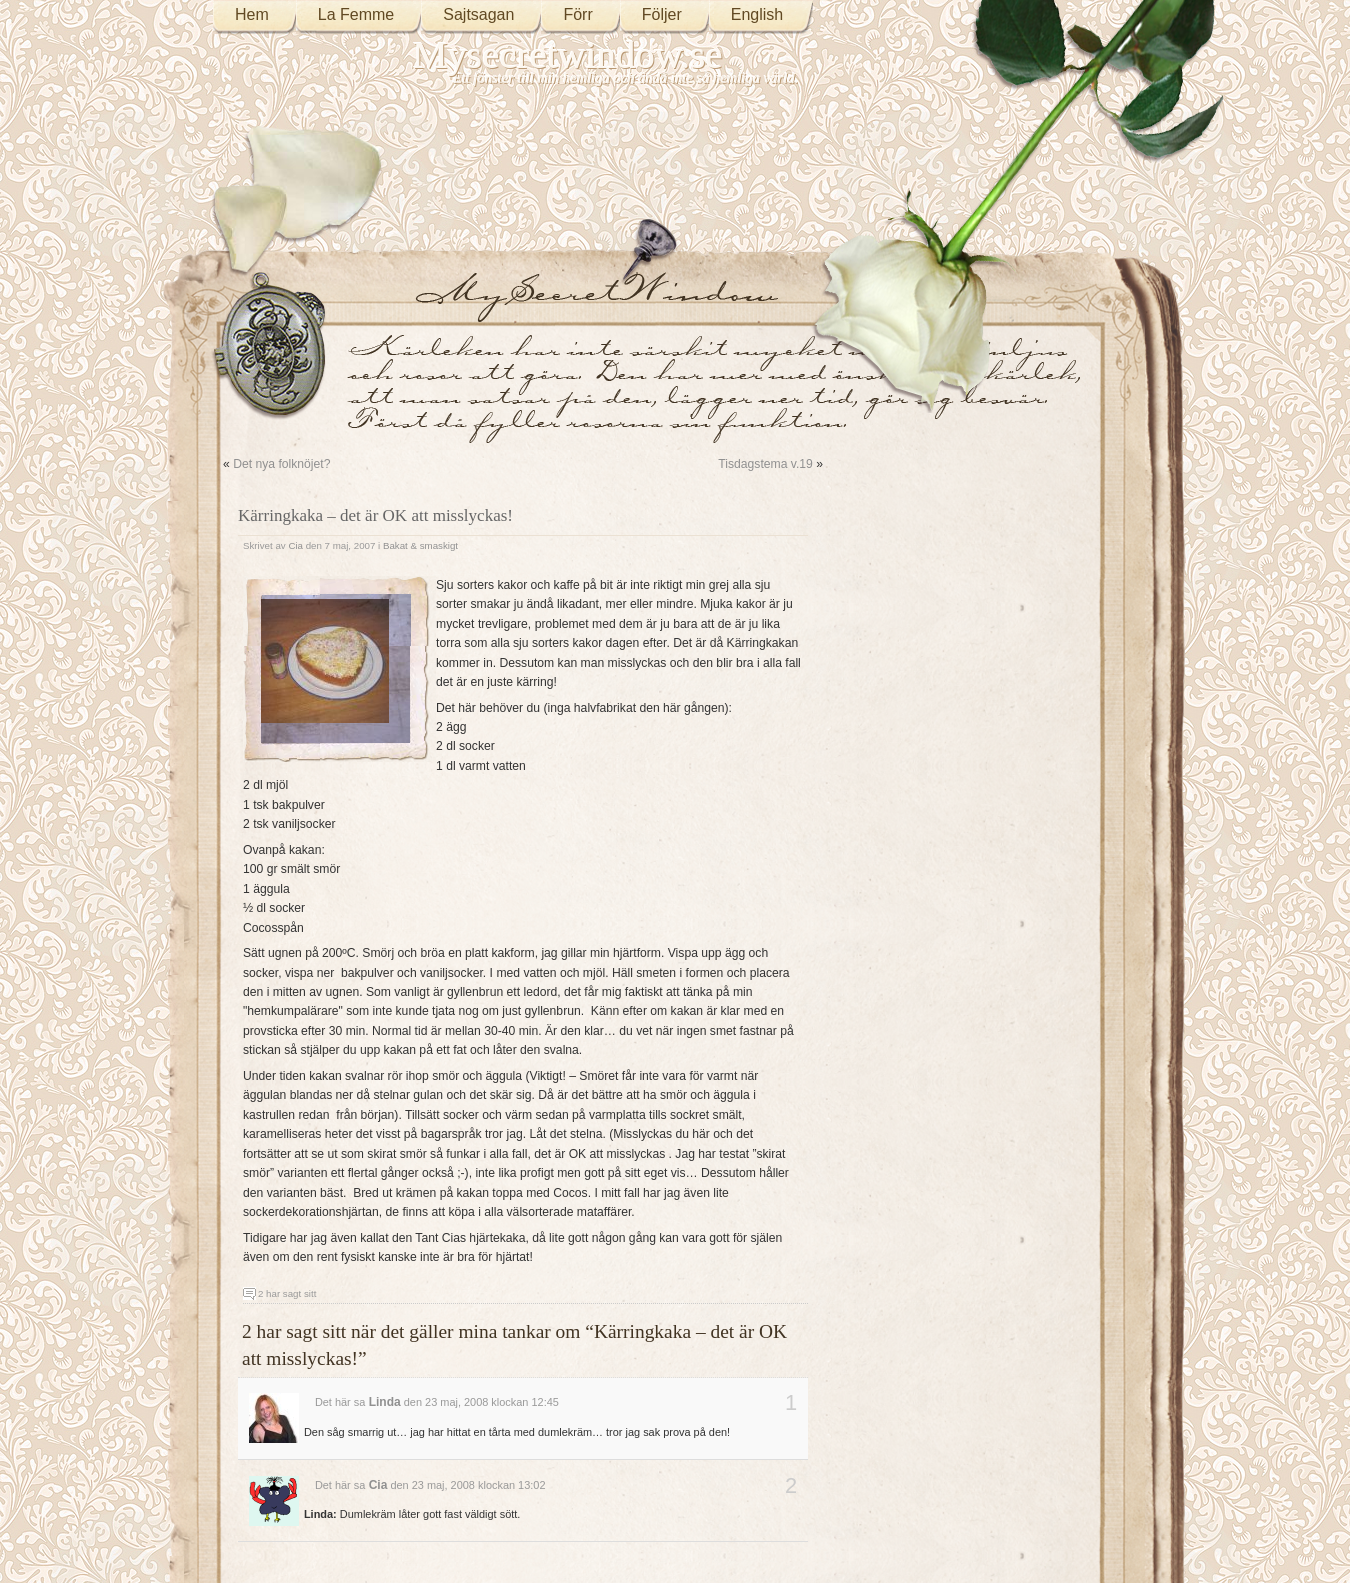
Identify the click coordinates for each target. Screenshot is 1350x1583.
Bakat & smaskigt (420, 545)
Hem (252, 14)
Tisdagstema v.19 (765, 464)
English (757, 14)
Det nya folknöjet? (281, 464)
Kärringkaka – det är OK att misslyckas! (375, 515)
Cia (295, 545)
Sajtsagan (478, 14)
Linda (385, 1402)
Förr (577, 14)
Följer (662, 14)
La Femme (356, 14)
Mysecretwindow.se (568, 54)
